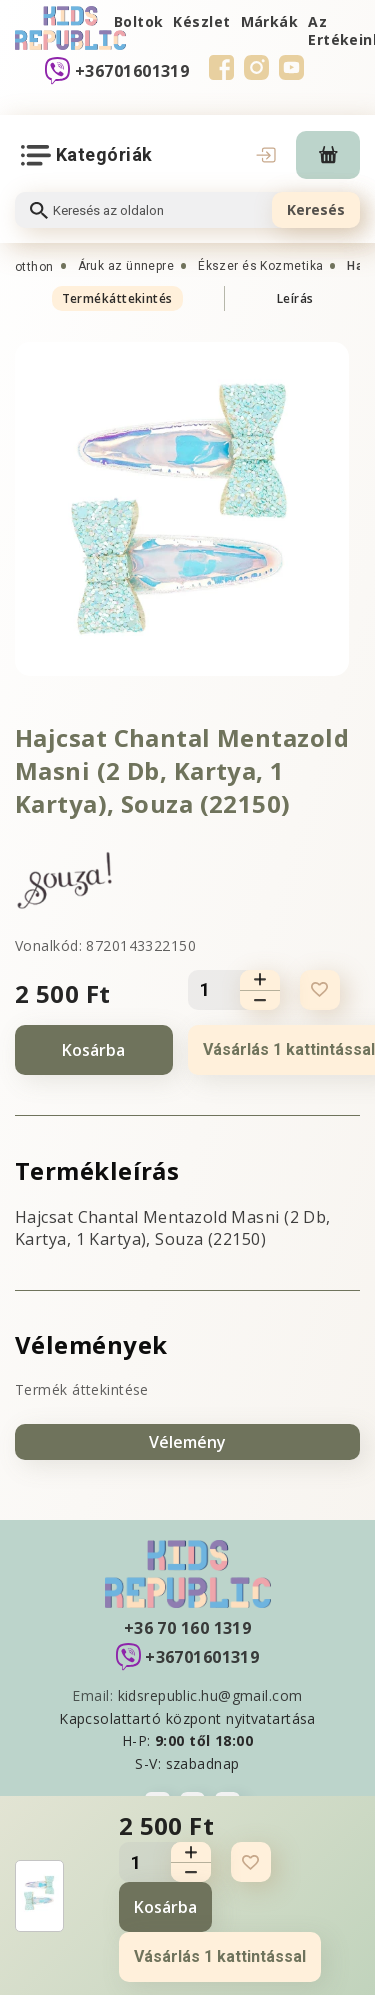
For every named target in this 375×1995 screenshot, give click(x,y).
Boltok (139, 21)
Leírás (295, 298)
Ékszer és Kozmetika (260, 266)
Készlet (201, 21)
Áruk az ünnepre (126, 266)
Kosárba (93, 1050)
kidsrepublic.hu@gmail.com (210, 1695)
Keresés (316, 209)
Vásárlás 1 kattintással (220, 1956)
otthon (34, 267)
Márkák (270, 21)
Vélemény (187, 1442)
